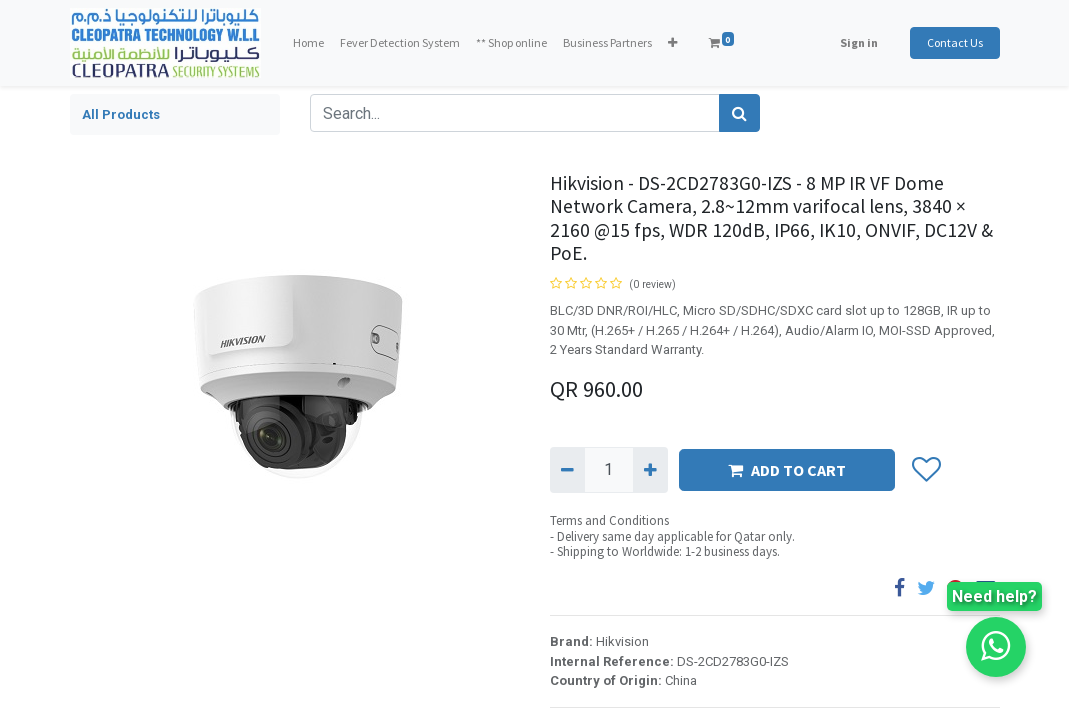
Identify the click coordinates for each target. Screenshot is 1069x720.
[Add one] (650, 470)
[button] (672, 43)
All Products (121, 114)
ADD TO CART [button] (787, 470)
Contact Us (955, 42)
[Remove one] (567, 470)
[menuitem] (308, 43)
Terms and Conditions (609, 520)
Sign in (859, 42)
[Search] (739, 113)
